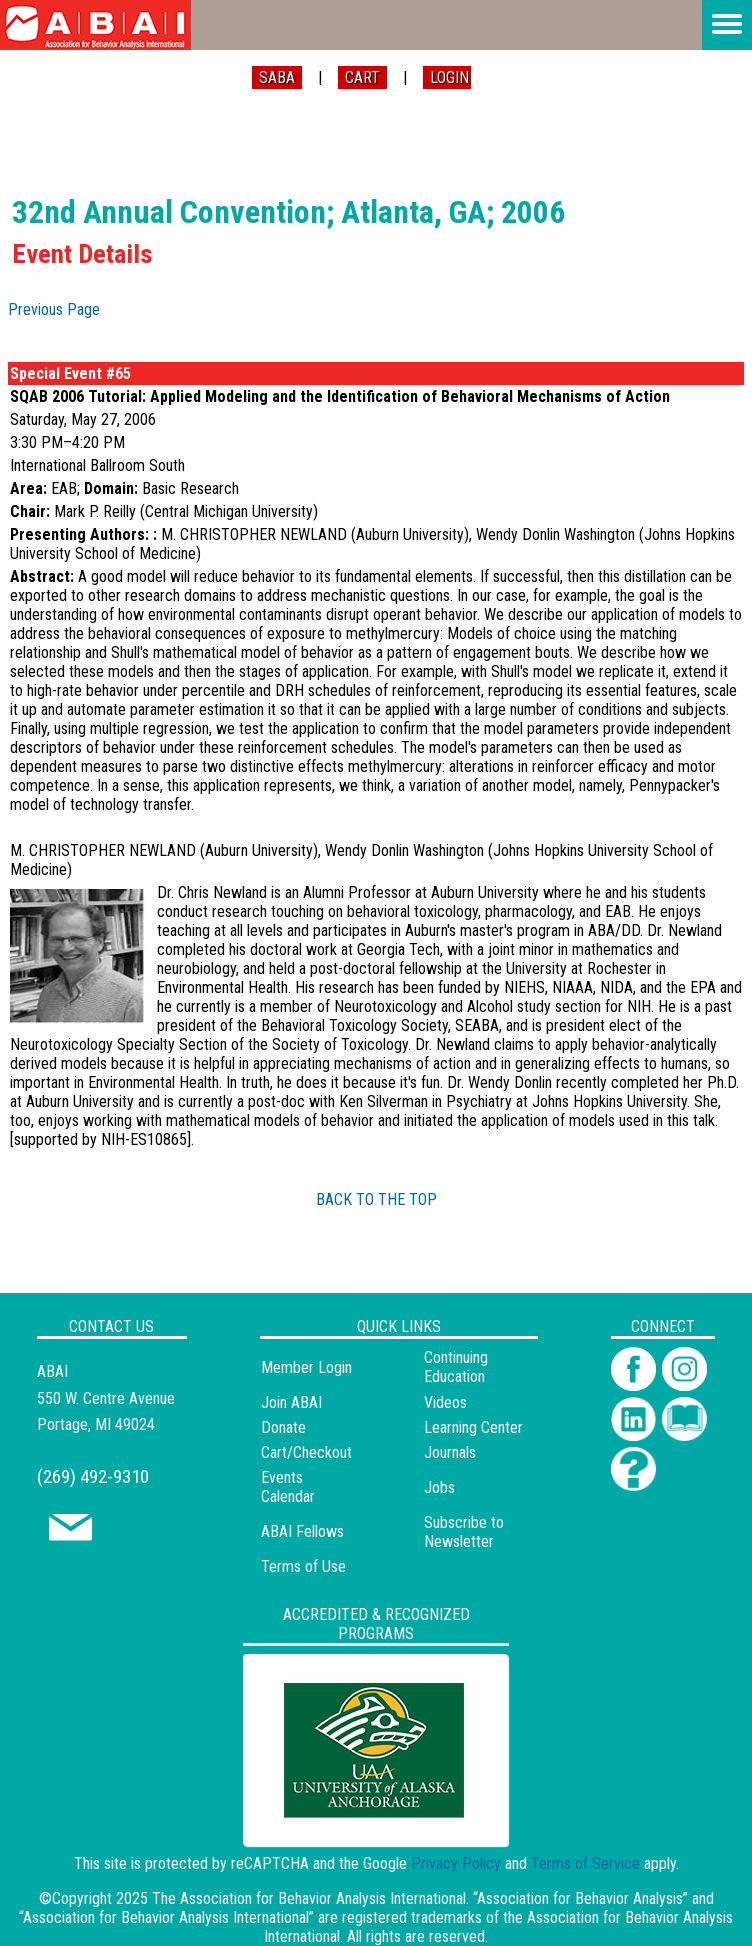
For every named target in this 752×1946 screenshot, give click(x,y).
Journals (450, 1452)
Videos (445, 1402)
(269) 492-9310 (93, 1476)
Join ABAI (291, 1402)
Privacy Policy (456, 1863)
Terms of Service (585, 1863)
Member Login (306, 1367)
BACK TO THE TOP (376, 1199)
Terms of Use (303, 1566)
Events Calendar (288, 1487)
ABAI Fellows (302, 1531)
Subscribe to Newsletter (464, 1532)
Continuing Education (456, 1367)
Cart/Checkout (306, 1452)
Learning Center (473, 1427)
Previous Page (54, 309)
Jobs (439, 1487)
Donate (283, 1427)
